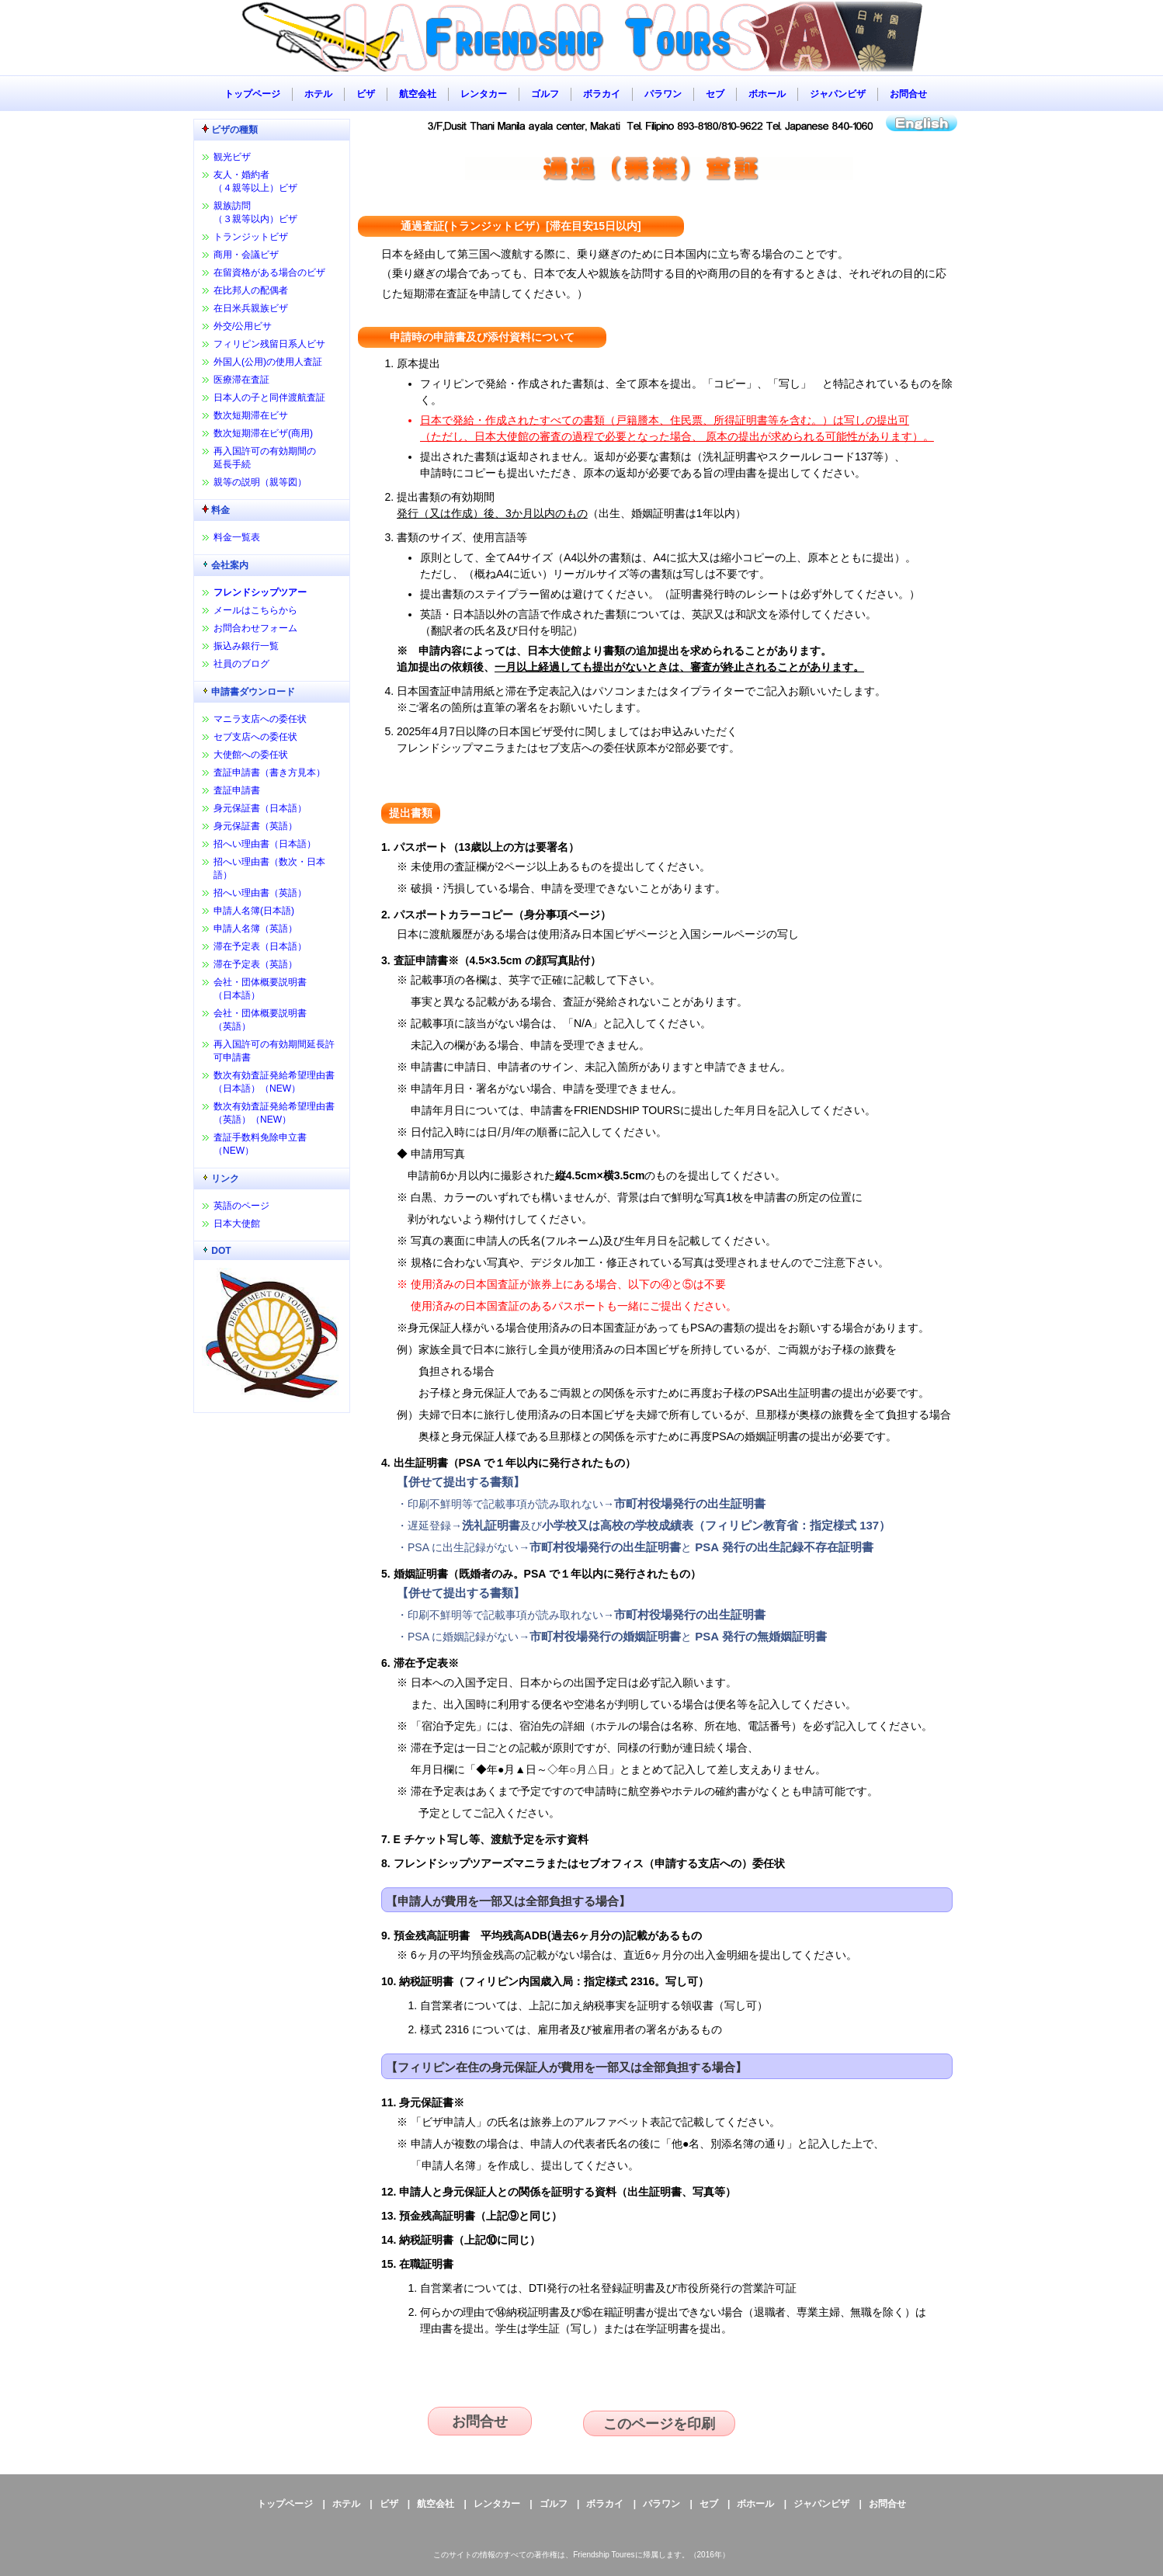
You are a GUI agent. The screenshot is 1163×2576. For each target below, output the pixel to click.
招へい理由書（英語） (260, 892)
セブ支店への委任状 (255, 736)
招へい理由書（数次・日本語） (269, 868)
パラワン (663, 94)
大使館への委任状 (251, 754)
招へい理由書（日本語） (265, 843)
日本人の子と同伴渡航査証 (269, 397)
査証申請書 (237, 790)
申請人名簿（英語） (255, 928)
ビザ (365, 94)
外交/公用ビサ (243, 326)
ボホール (767, 94)
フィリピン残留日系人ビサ (269, 343)
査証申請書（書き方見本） (269, 772)
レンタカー (483, 94)
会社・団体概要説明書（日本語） (260, 989)
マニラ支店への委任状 (260, 718)
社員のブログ (241, 663)
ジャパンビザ (838, 94)
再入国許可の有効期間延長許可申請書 (274, 1051)
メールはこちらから (255, 610)
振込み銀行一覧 (246, 646)
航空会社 (417, 94)
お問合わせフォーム (255, 628)
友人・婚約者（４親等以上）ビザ (255, 181)
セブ (715, 94)
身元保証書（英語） (255, 826)
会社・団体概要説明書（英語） (260, 1020)
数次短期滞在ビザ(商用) (263, 433)
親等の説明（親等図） (260, 482)
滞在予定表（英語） (255, 964)
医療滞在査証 (241, 379)
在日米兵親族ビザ (251, 308)
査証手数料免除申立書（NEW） (260, 1144)
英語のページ (241, 1205)
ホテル (318, 94)
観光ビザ (232, 156)
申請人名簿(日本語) (254, 910)
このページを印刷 (659, 2424)
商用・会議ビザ (246, 254)
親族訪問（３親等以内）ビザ (255, 212)
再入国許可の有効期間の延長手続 (265, 458)
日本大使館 (237, 1223)
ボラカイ (601, 94)
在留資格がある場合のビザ (269, 272)
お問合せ (908, 94)
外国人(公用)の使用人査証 (268, 361)
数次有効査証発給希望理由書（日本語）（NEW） (274, 1082)
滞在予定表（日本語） (260, 946)
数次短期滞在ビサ (251, 415)
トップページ (252, 94)
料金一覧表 (237, 537)
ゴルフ (545, 94)
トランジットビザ (251, 236)
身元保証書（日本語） (260, 808)
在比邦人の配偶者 (251, 290)
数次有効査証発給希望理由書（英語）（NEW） (274, 1113)
